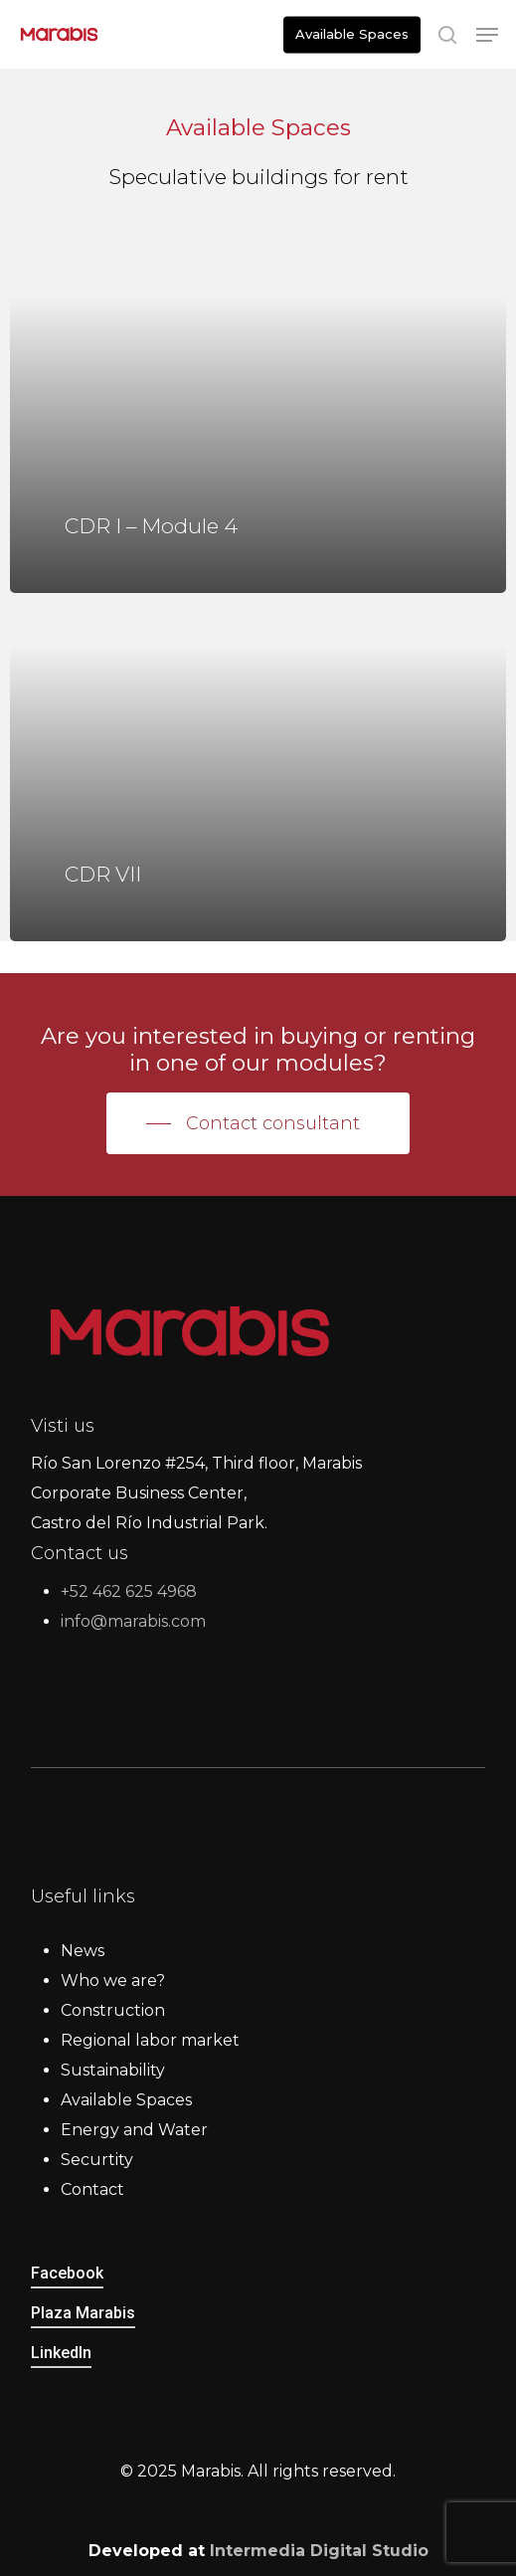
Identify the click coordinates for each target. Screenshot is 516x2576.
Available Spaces (126, 2099)
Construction (113, 2010)
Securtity (97, 2159)
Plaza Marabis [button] (83, 2312)
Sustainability (113, 2070)
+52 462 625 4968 (129, 1591)
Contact (92, 2189)
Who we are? (113, 1980)
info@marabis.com (133, 1621)
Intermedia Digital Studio (319, 2550)
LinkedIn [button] (61, 2352)
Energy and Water (134, 2129)
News (82, 1950)
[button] (487, 35)
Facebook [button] (67, 2273)
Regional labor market (150, 2040)
